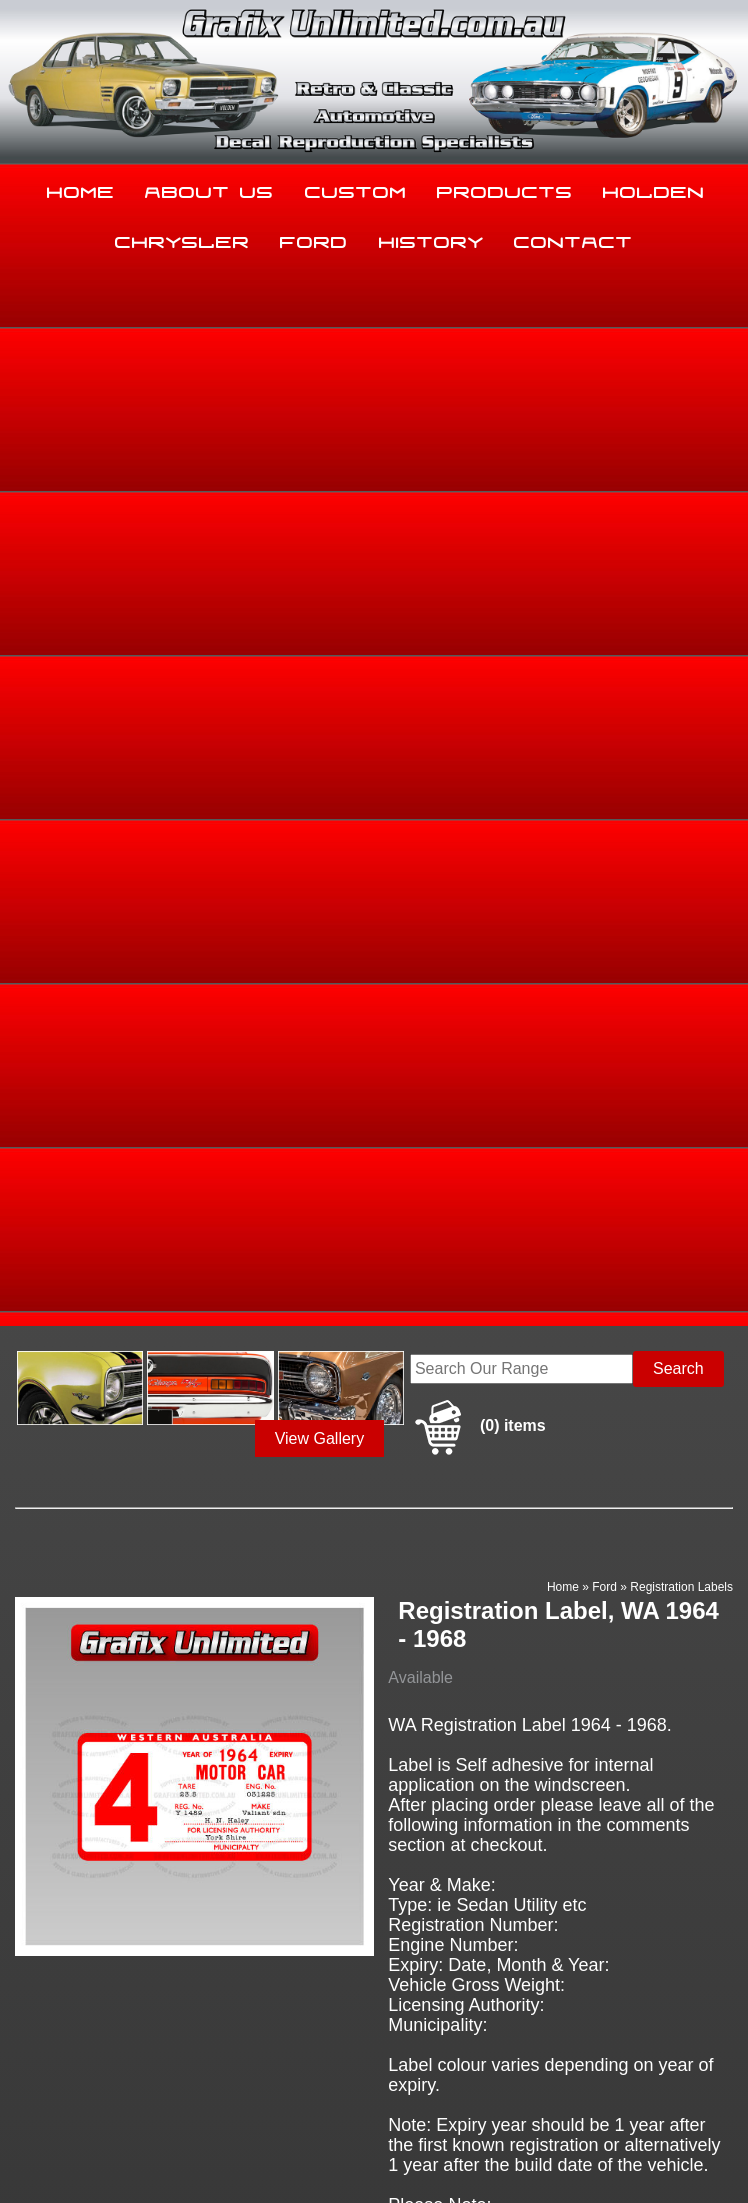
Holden (654, 188)
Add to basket (474, 1486)
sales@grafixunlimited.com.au (114, 2033)
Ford (314, 238)
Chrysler (182, 238)
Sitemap (30, 2147)
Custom (356, 188)
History (431, 238)
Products (505, 188)
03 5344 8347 (56, 1983)
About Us (209, 188)
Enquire (474, 1531)
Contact (573, 238)
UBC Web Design (161, 2159)
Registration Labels (681, 524)
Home (81, 188)
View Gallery (320, 375)
